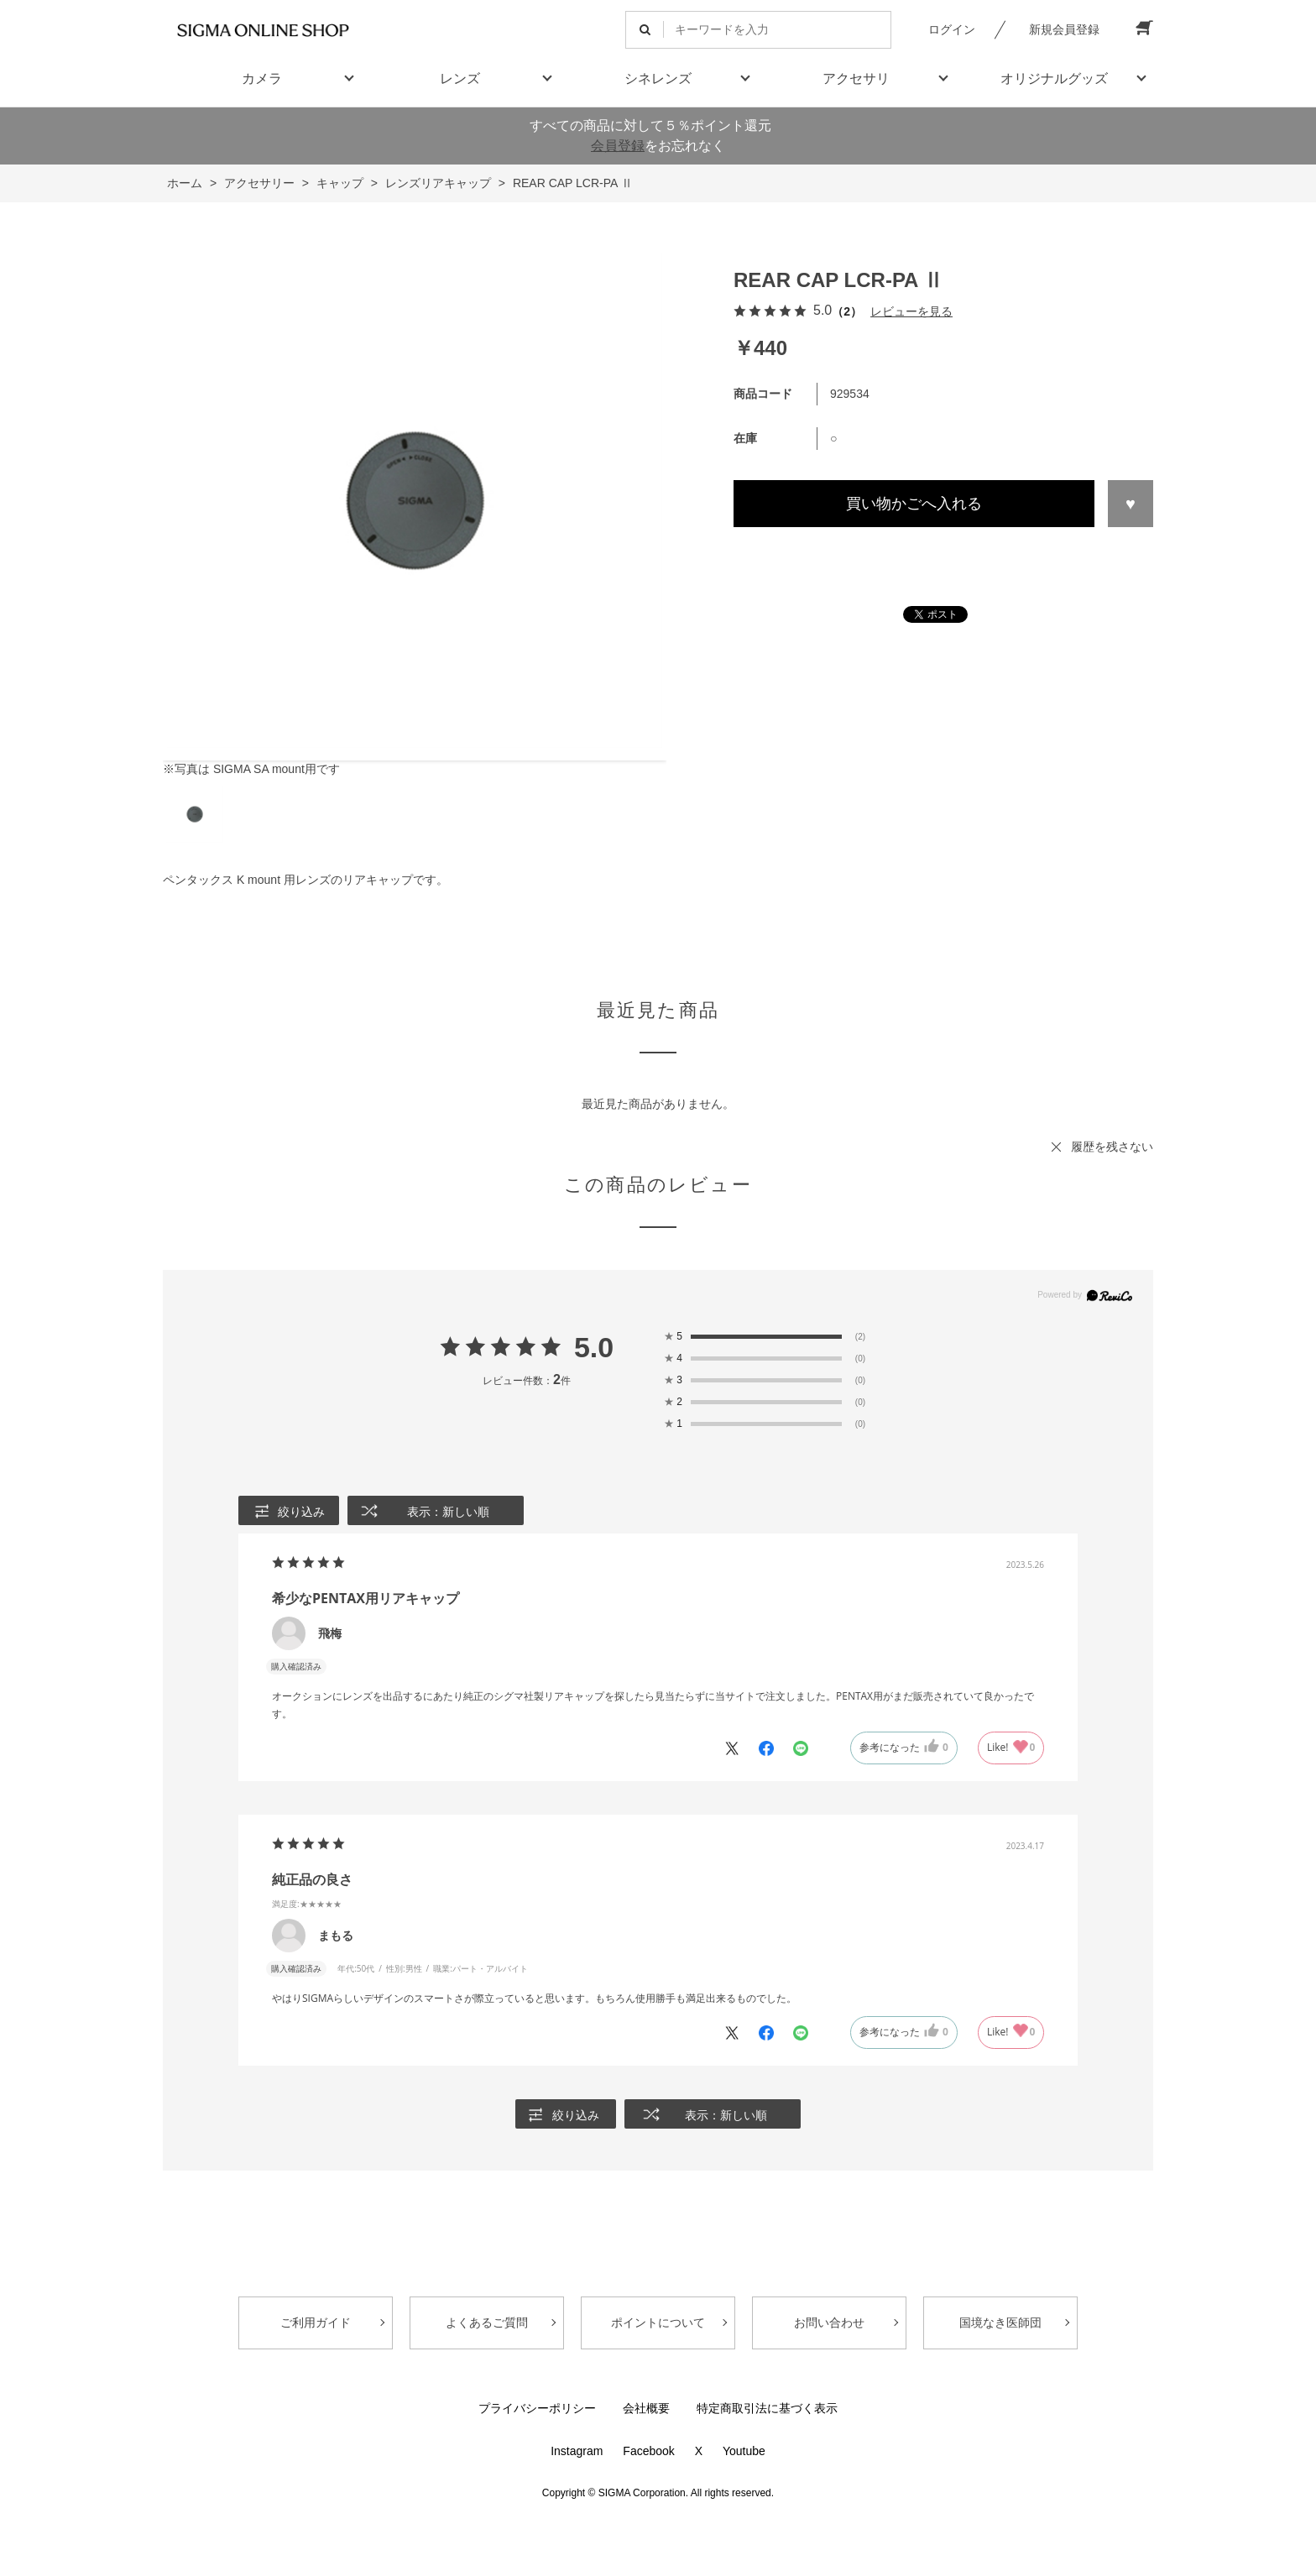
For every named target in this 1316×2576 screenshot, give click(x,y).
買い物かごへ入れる (914, 503)
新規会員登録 (1064, 29)
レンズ (460, 78)
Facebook (648, 2451)
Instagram (577, 2451)
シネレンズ (658, 78)
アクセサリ (856, 78)
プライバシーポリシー (537, 2408)
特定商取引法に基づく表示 (767, 2408)
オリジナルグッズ (1054, 78)
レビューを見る (911, 311)
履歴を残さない (1112, 1146)
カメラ (262, 78)
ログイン (951, 29)
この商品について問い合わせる (943, 558)
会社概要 (646, 2408)
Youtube (744, 2451)
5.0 (594, 1347)
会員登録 (618, 145)
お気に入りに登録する (1130, 503)
